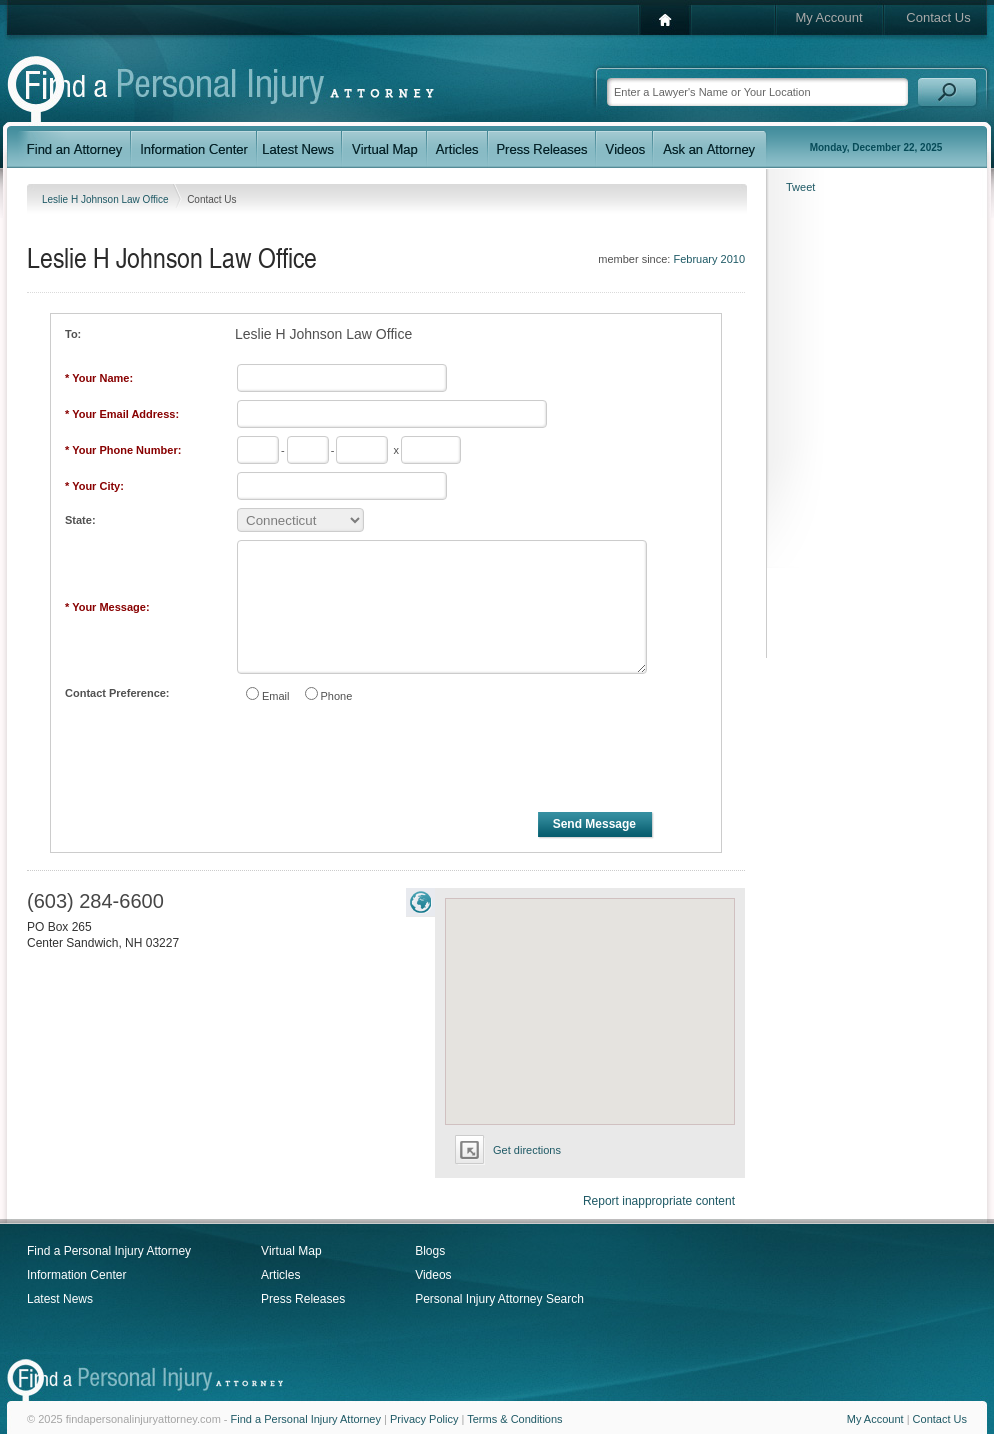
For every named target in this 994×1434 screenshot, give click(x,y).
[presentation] (387, 761)
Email (276, 696)
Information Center (76, 1275)
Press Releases (303, 1299)
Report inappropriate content (659, 1201)
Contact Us (938, 17)
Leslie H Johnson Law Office (106, 199)
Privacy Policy (424, 1419)
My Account (828, 17)
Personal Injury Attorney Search (499, 1299)
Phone (337, 696)
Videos (433, 1275)
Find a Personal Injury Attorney (109, 1251)
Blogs (430, 1251)
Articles (280, 1275)
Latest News (60, 1299)
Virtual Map (291, 1251)
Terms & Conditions (514, 1419)
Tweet (800, 187)
